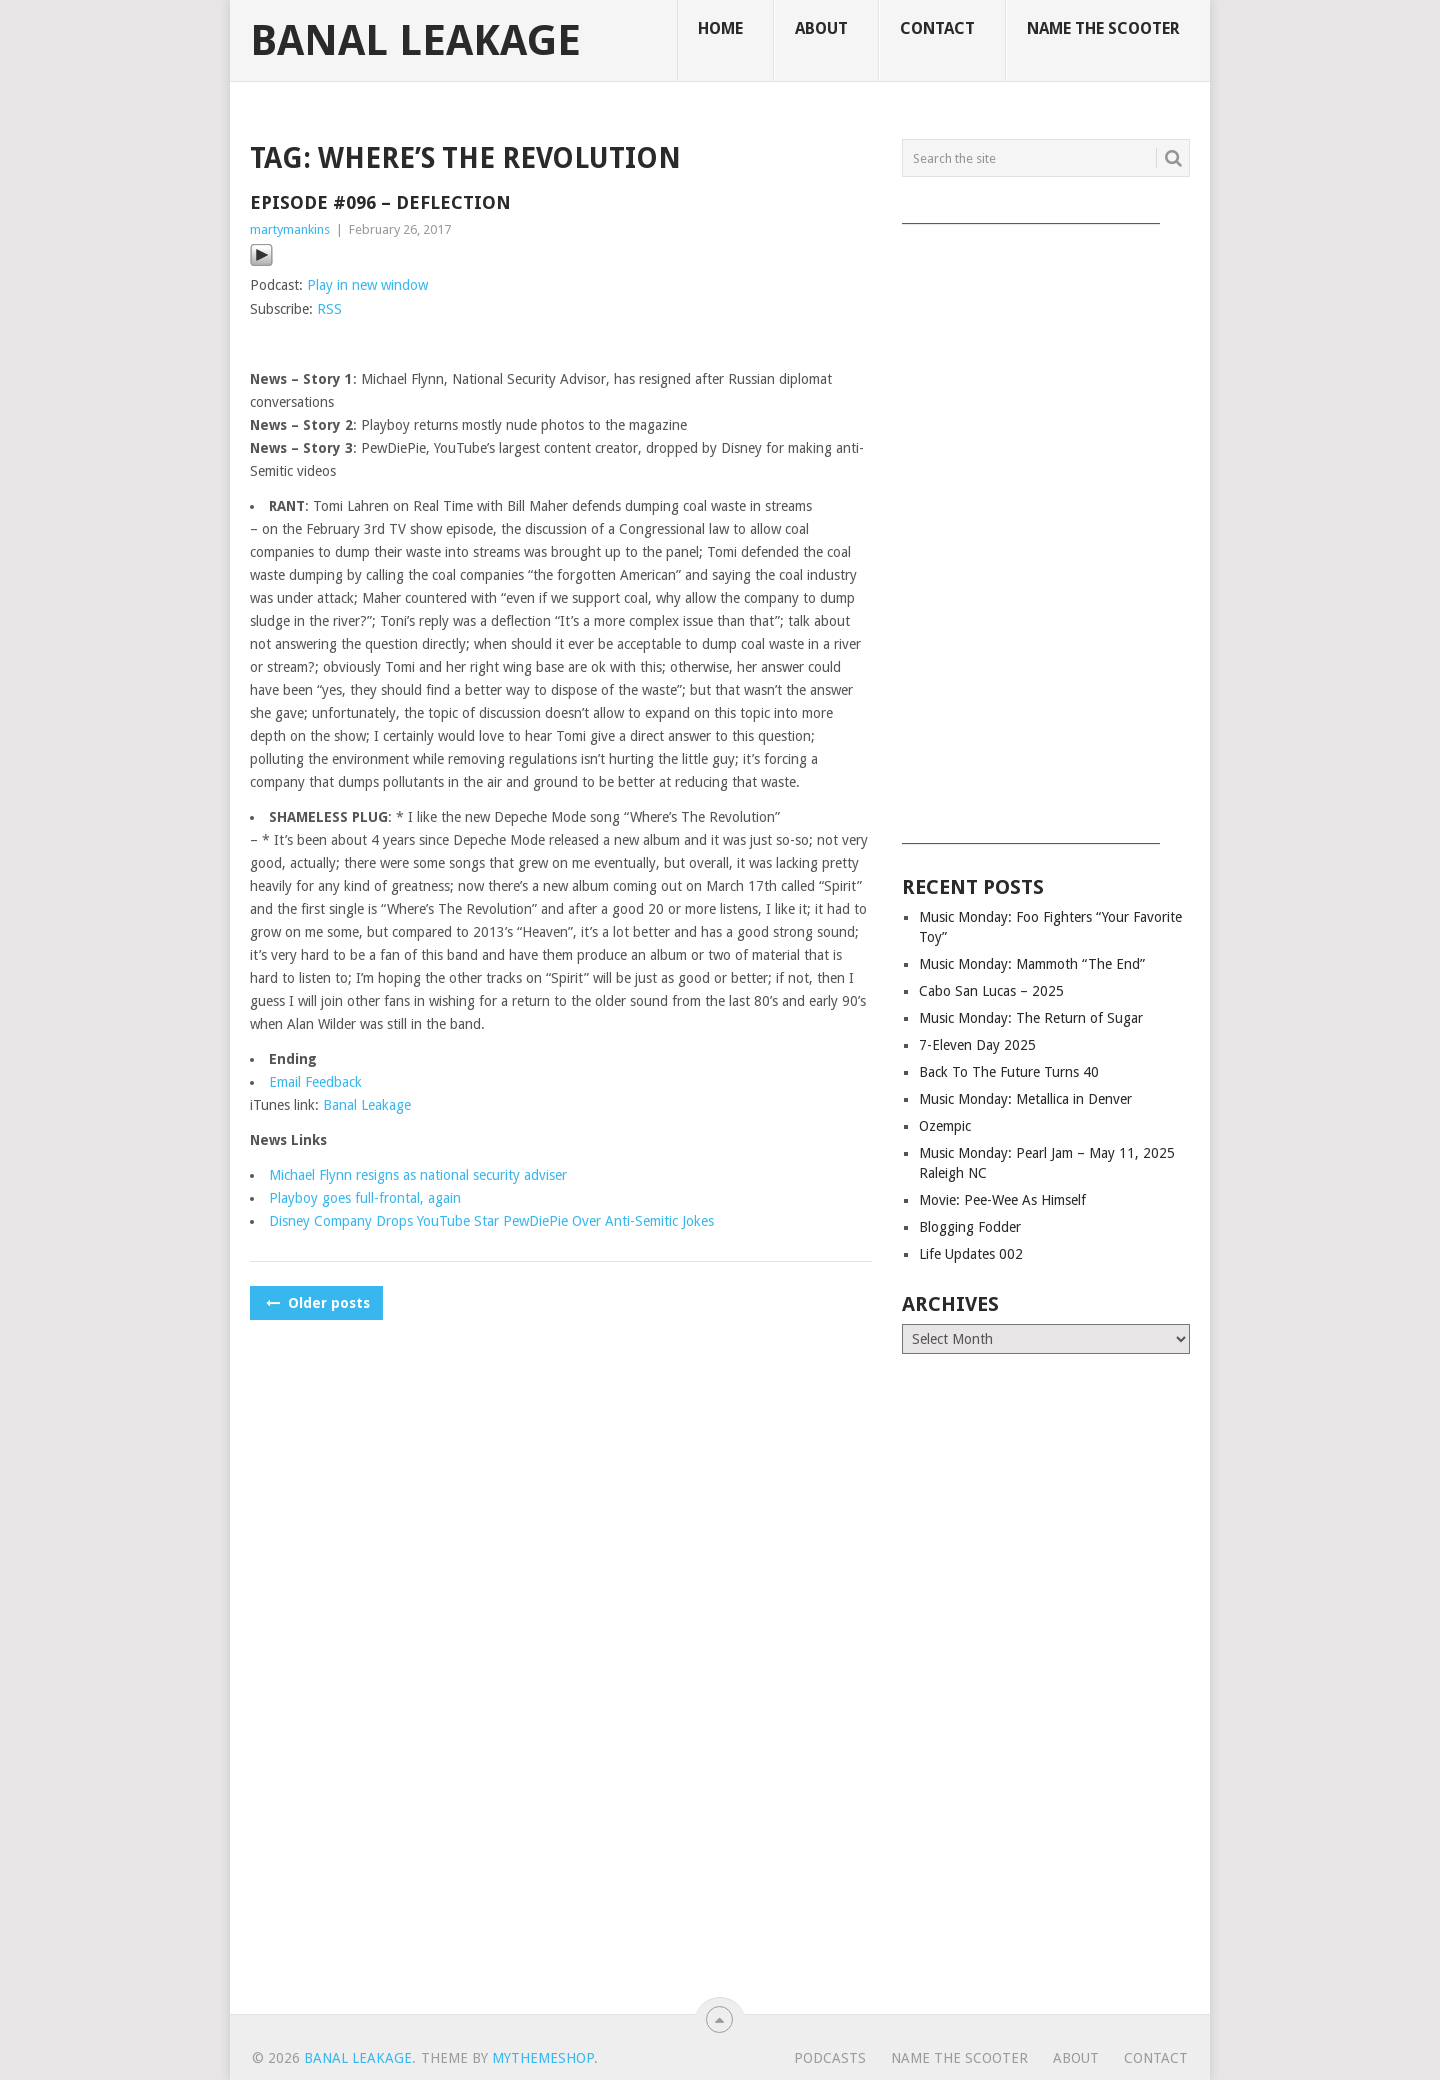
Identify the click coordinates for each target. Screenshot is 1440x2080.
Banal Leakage (415, 41)
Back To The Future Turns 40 (1009, 1072)
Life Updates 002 (971, 1254)
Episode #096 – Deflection (380, 202)
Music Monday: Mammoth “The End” (1032, 964)
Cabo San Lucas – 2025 (991, 991)
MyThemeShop (543, 2058)
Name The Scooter (1103, 28)
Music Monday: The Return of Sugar (1031, 1018)
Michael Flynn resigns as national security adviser (418, 1175)
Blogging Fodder (970, 1227)
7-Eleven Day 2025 (977, 1045)
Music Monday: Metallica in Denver (1025, 1099)
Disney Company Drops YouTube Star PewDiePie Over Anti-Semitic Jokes (491, 1221)
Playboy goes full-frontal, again (365, 1198)
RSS (329, 309)
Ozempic (945, 1126)
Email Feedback (315, 1082)
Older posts (316, 1303)
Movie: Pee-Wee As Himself (1002, 1200)
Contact (937, 28)
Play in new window (367, 285)
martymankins (290, 229)
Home (720, 28)
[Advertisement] (1046, 527)
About (821, 28)
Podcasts (830, 2058)
